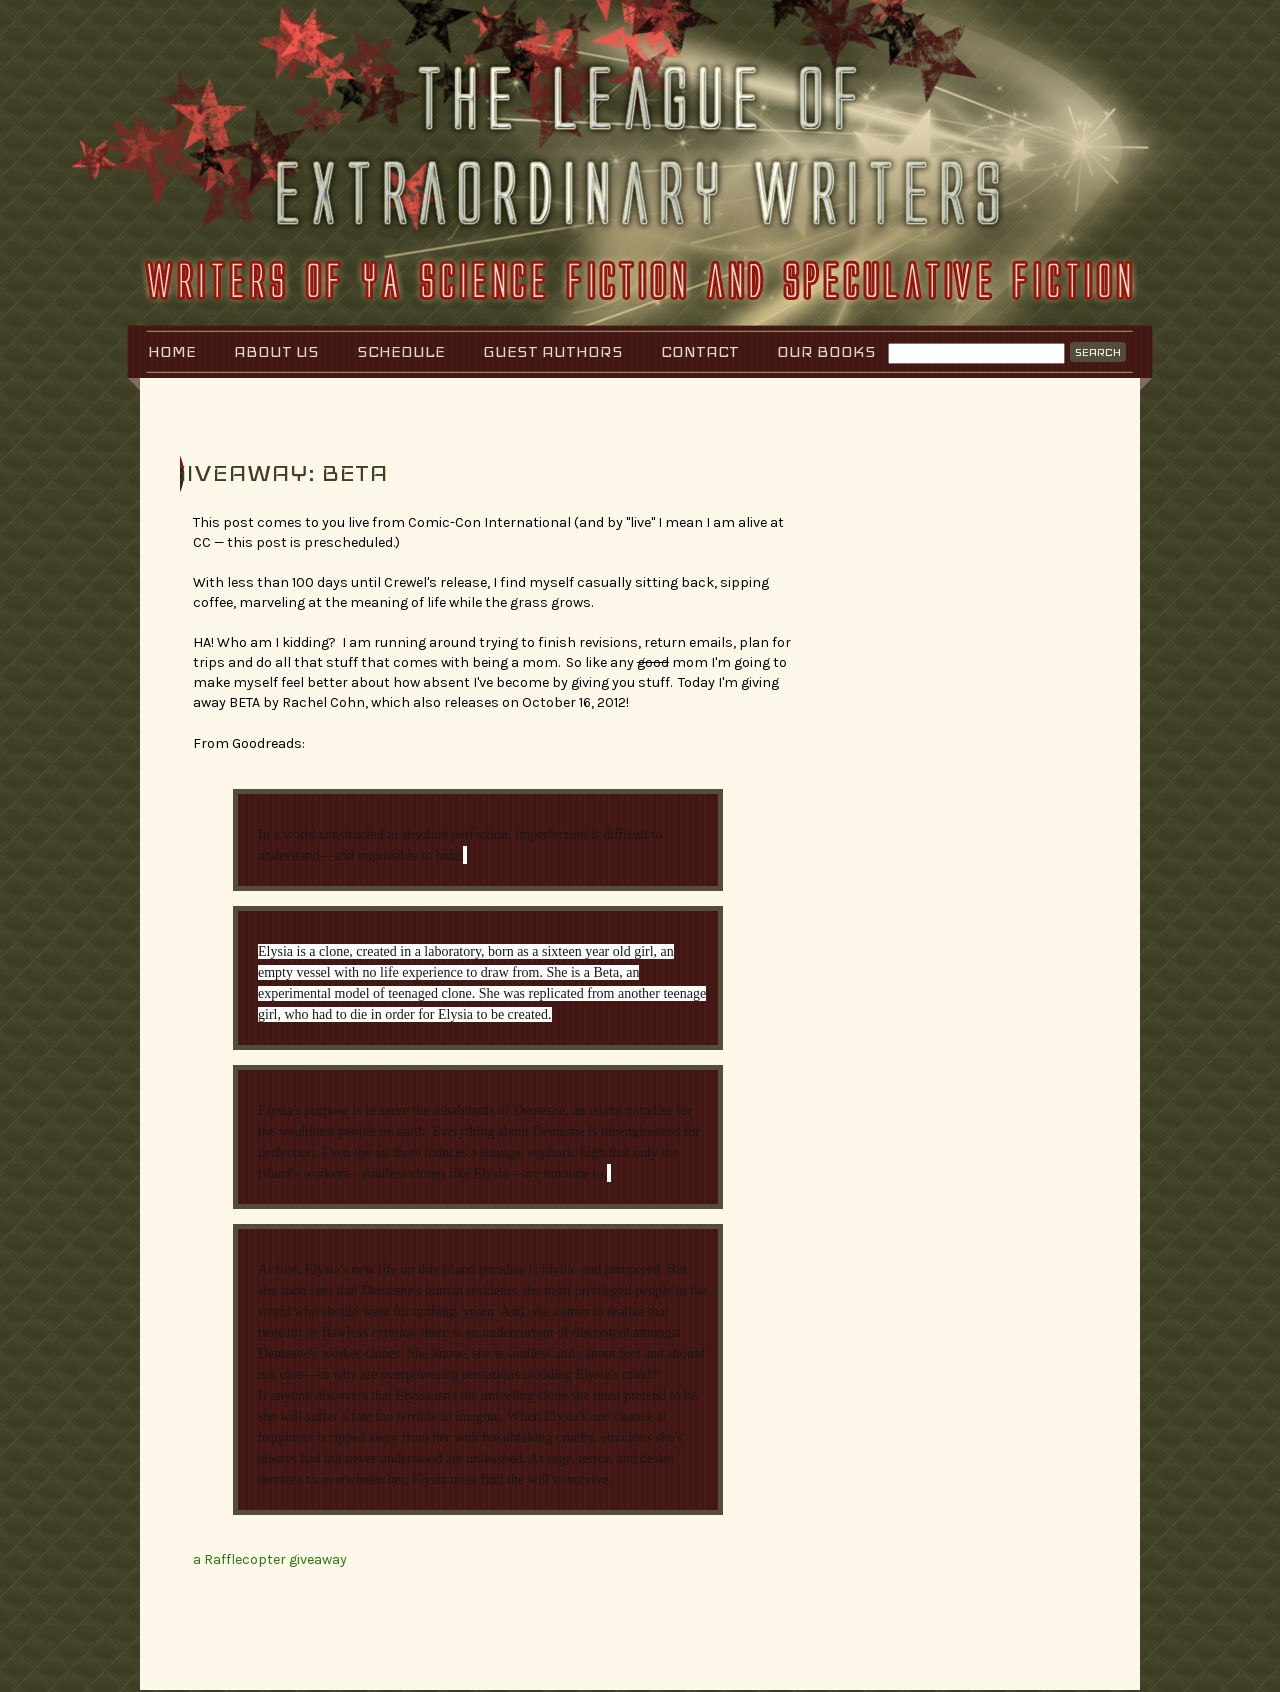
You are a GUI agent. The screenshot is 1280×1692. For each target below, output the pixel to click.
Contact (700, 351)
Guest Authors (553, 351)
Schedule (401, 351)
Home (172, 351)
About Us (276, 351)
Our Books (826, 351)
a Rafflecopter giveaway (270, 1559)
